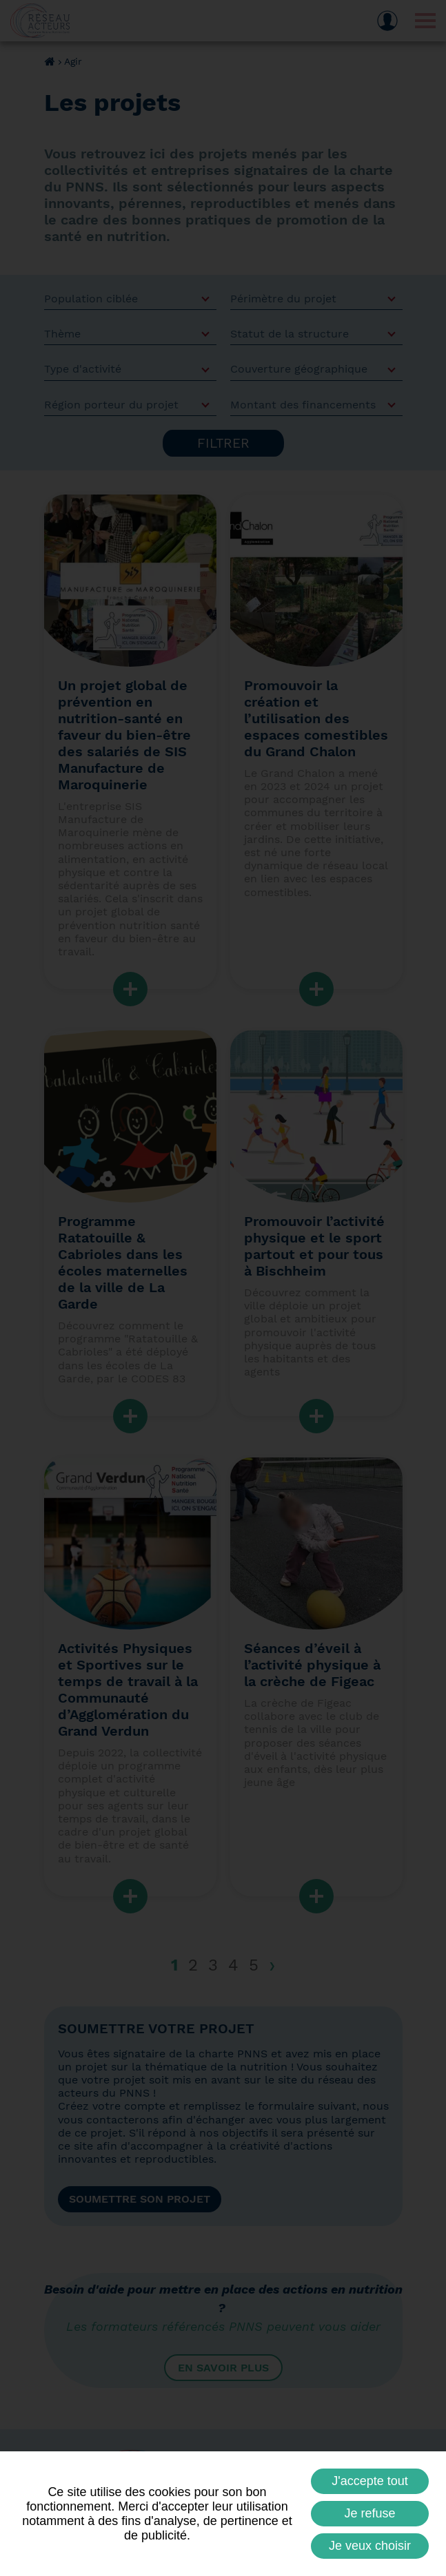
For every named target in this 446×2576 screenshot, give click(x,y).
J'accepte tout (370, 2481)
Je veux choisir (370, 2546)
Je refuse (369, 2513)
